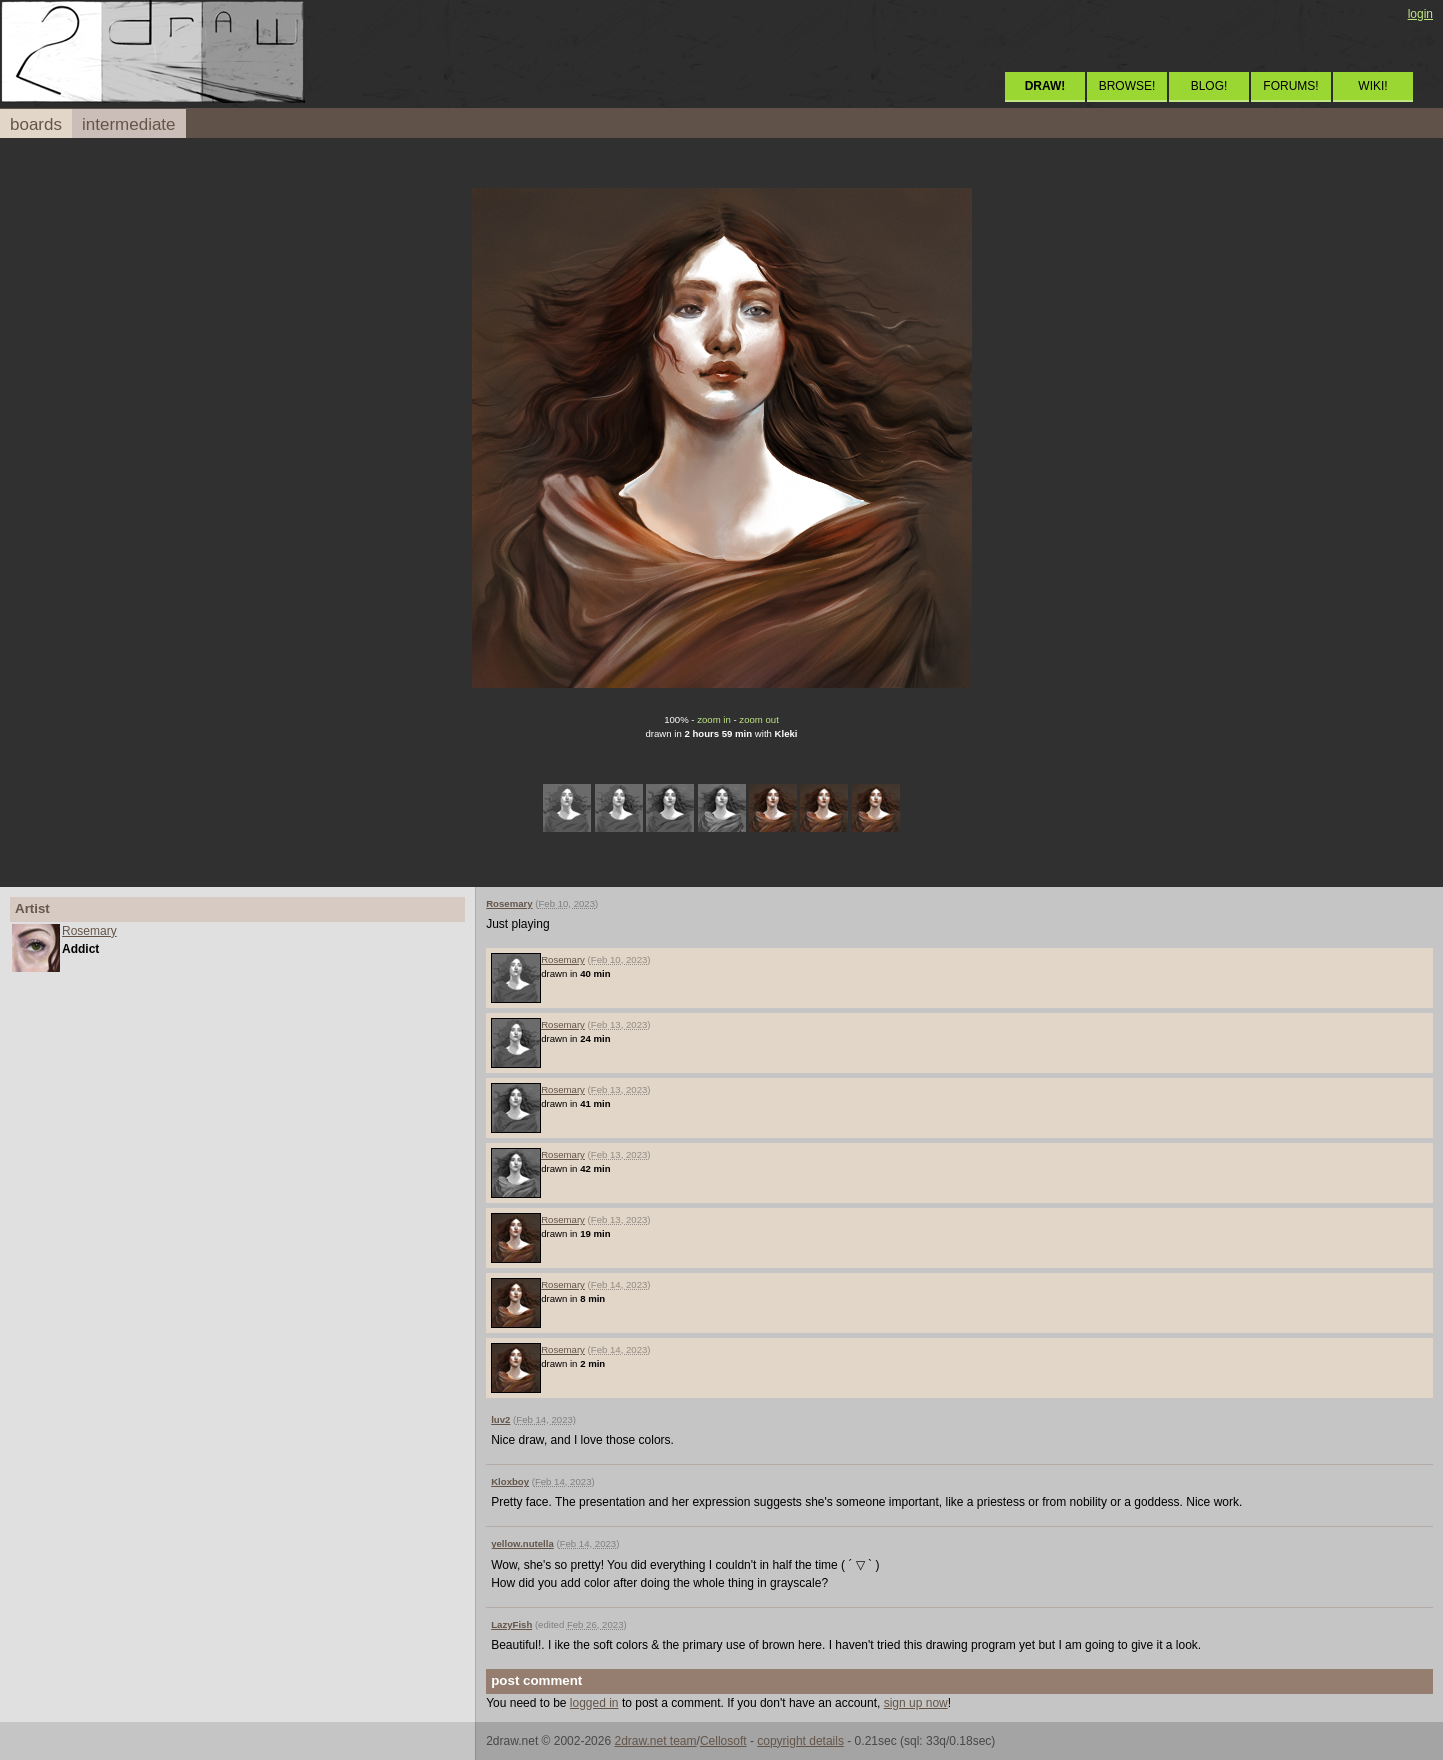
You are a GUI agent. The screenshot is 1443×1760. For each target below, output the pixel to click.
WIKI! (1372, 86)
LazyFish (511, 1624)
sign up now (916, 1703)
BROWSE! (1127, 86)
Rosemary (89, 931)
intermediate (129, 124)
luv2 (500, 1419)
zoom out (758, 719)
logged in (594, 1703)
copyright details (800, 1741)
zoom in (714, 719)
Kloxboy (510, 1481)
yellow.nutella (522, 1543)
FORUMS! (1290, 86)
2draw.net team (655, 1741)
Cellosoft (723, 1741)
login (1420, 14)
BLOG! (1209, 86)
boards (36, 124)
